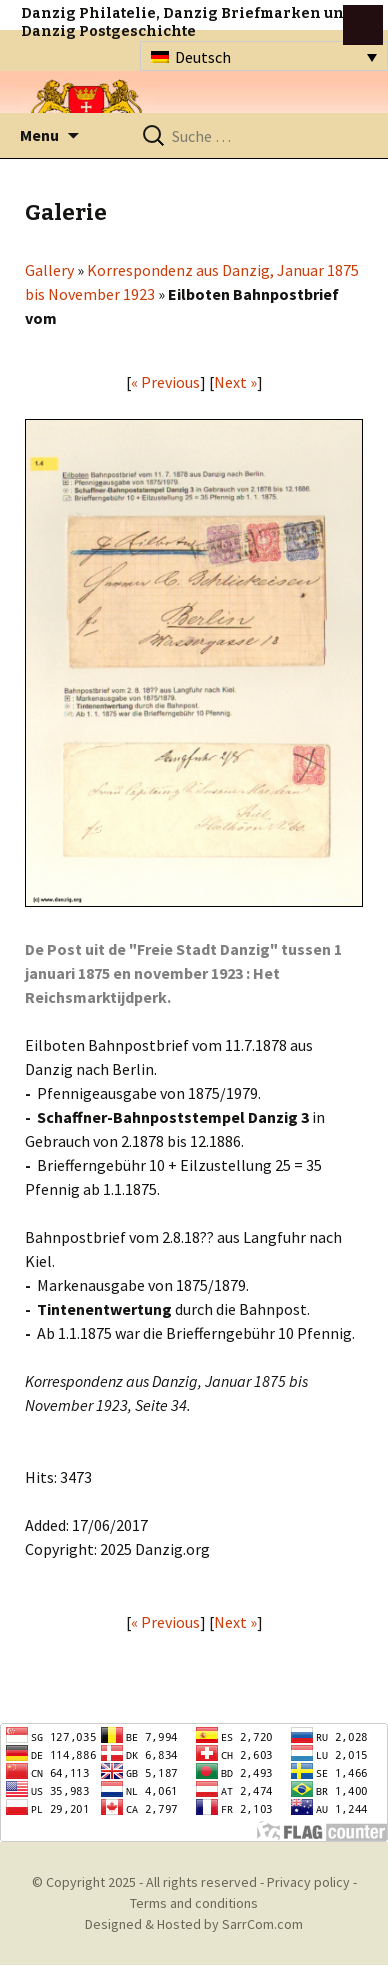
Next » (235, 382)
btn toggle (363, 25)
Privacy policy (308, 1882)
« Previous (165, 382)
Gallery (49, 270)
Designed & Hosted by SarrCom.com (194, 1924)
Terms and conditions (194, 1903)
